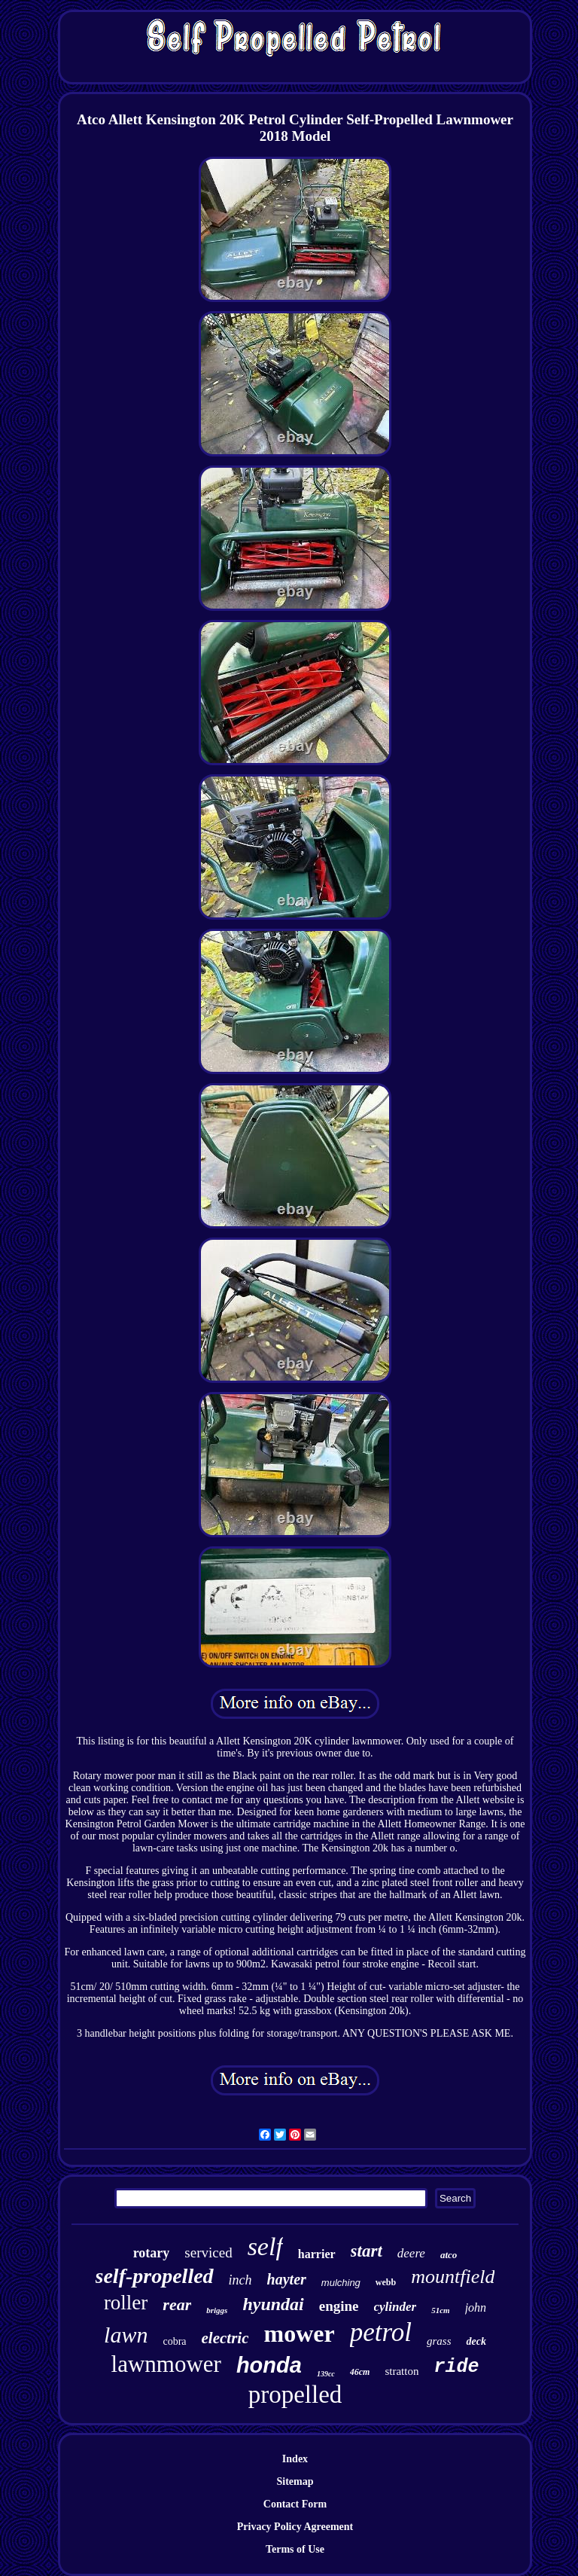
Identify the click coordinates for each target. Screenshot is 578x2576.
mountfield (452, 2277)
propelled (295, 2394)
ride (456, 2367)
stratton (401, 2371)
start (366, 2251)
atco (448, 2254)
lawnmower (166, 2364)
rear (177, 2304)
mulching (340, 2282)
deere (411, 2253)
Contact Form (295, 2504)
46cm (360, 2372)
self (265, 2246)
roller (126, 2302)
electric (225, 2338)
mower (298, 2333)
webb (386, 2282)
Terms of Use (295, 2549)
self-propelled (155, 2276)
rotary (151, 2252)
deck (475, 2341)
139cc (326, 2374)
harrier (317, 2254)
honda (269, 2365)
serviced (208, 2252)
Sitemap (294, 2481)
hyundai (272, 2304)
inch (240, 2280)
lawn (126, 2334)
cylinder (395, 2307)
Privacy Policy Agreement (295, 2526)
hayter (286, 2279)
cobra (174, 2341)
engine (339, 2306)
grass (439, 2341)
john (475, 2307)
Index (295, 2459)
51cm (440, 2310)
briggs (216, 2310)
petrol (381, 2332)
